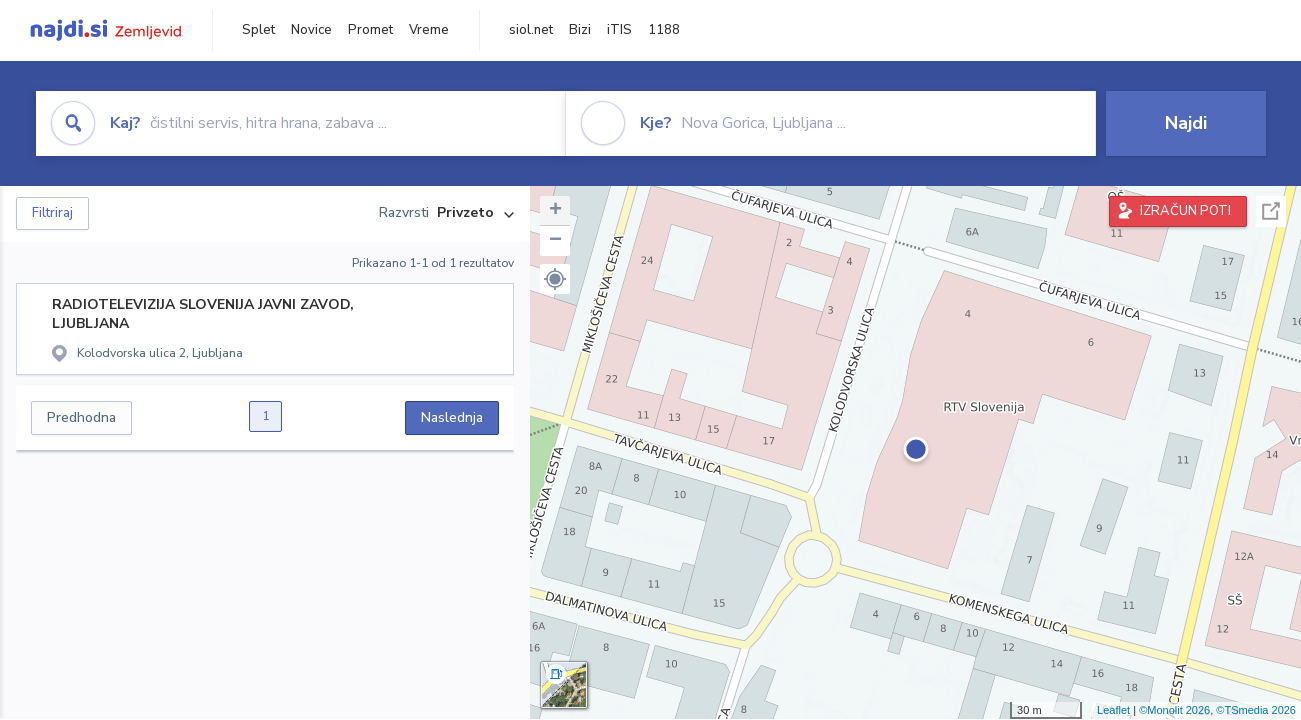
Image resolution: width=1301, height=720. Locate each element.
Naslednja (452, 417)
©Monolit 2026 (1174, 710)
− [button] (555, 241)
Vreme (429, 30)
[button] (555, 279)
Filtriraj (52, 213)
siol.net (531, 30)
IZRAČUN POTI (1185, 211)
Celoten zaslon (1271, 211)
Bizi (580, 30)
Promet (370, 30)
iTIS (619, 30)
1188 (664, 30)
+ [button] (555, 211)
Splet (258, 30)
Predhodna (81, 417)
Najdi (1186, 123)
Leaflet (1113, 710)
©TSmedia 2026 (1256, 710)
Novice (311, 30)
